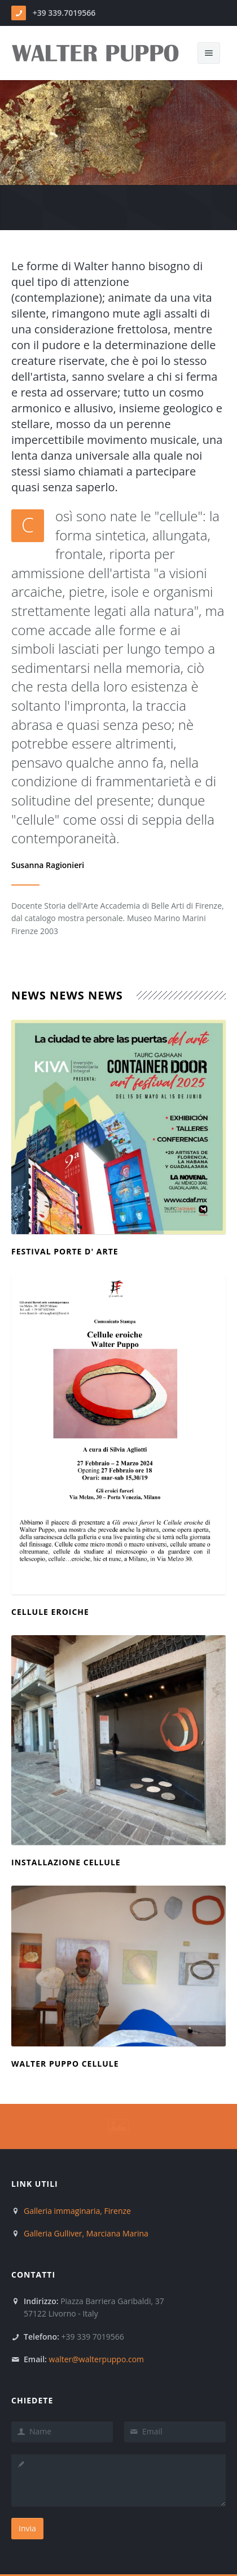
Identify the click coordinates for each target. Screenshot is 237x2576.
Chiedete (32, 2400)
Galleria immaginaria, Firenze (77, 2210)
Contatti (33, 2274)
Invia (27, 2528)
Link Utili (34, 2183)
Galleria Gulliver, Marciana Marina (86, 2233)
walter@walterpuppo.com (96, 2359)
